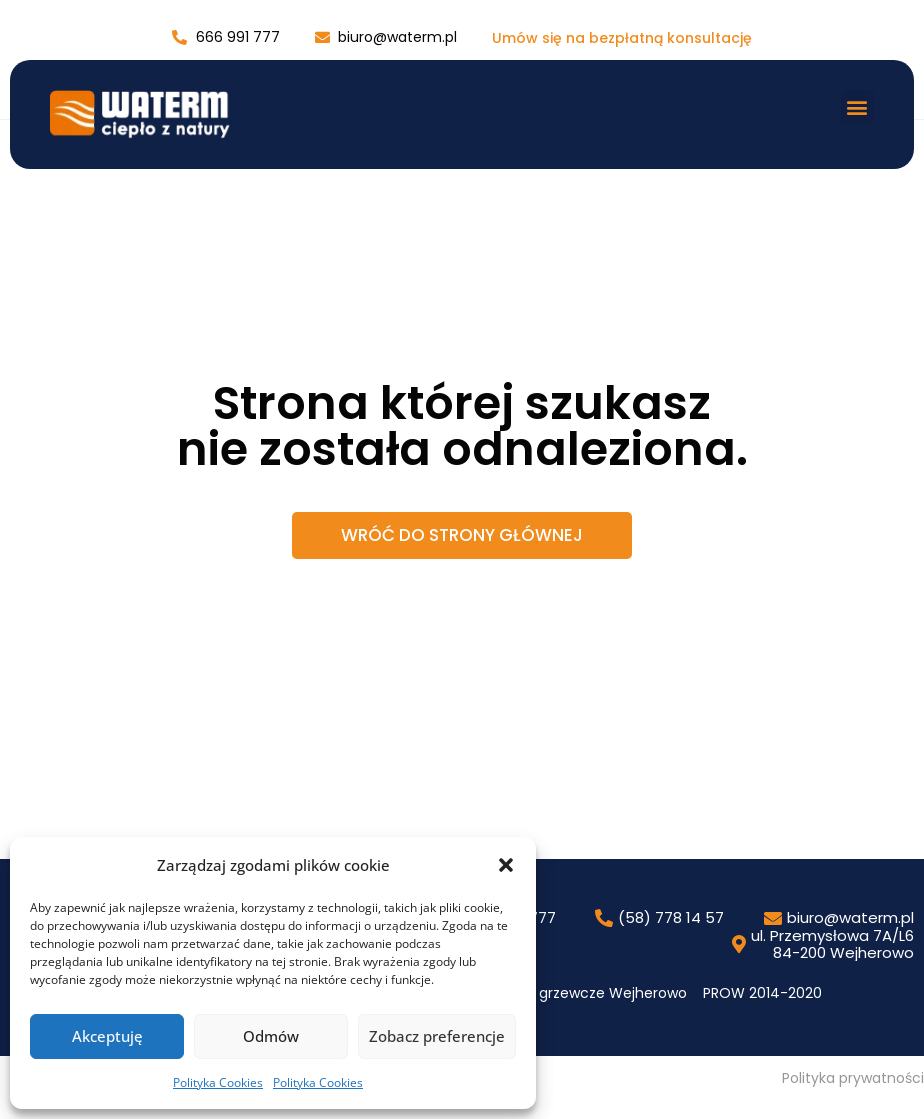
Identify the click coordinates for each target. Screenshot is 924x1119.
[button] (506, 865)
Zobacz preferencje (437, 1036)
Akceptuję (107, 1036)
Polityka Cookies (218, 1082)
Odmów (271, 1036)
